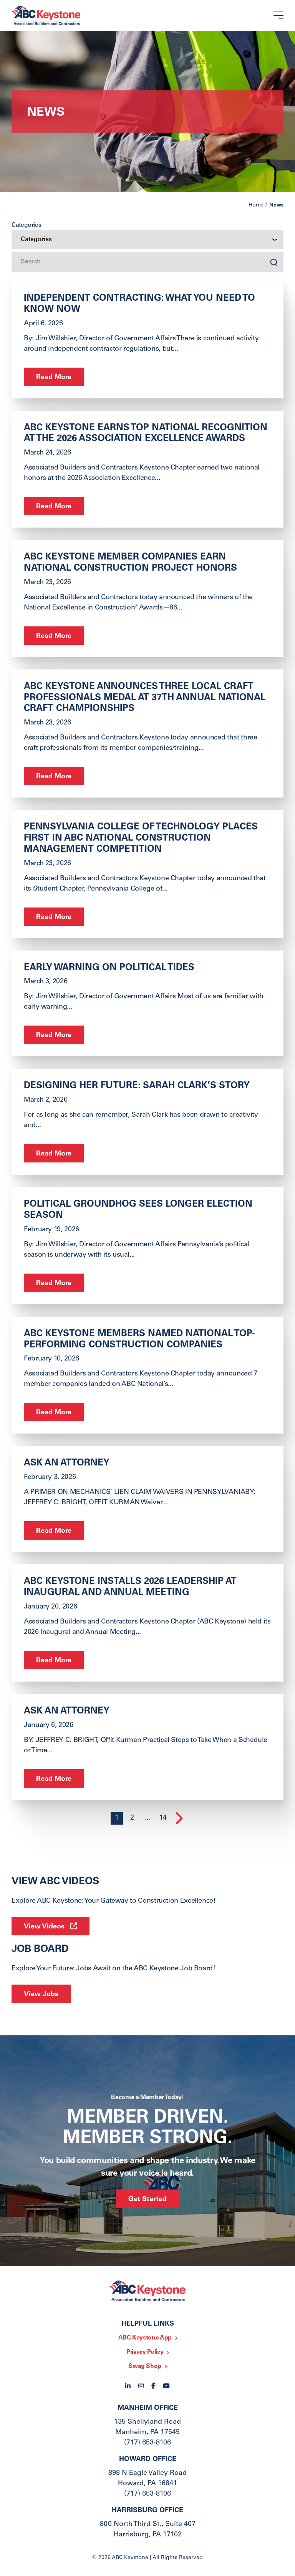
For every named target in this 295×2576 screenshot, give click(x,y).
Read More (53, 377)
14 (163, 1818)
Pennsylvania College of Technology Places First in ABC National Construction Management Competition (141, 838)
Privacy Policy (144, 2352)
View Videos (44, 1926)
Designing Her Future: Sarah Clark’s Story (137, 1086)
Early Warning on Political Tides (109, 968)
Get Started (147, 2199)
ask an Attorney (66, 1711)
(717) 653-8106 (147, 2442)
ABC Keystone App (145, 2338)
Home (256, 205)
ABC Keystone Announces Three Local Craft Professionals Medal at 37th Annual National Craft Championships (144, 698)
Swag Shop (144, 2366)
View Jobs (41, 1994)
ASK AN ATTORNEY (66, 1463)
